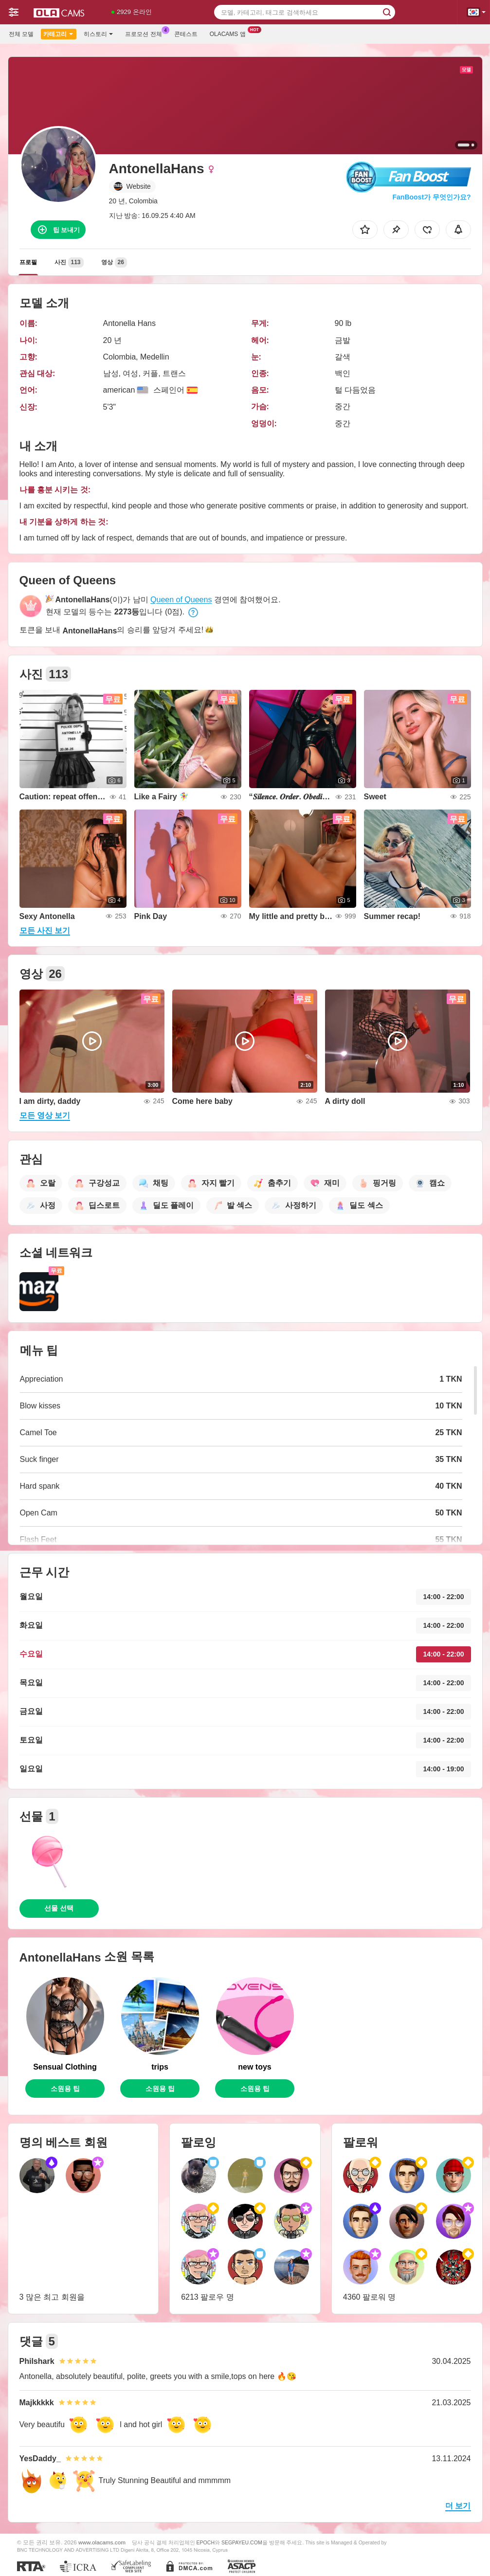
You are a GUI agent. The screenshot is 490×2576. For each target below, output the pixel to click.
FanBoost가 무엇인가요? (432, 197)
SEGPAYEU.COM (241, 2542)
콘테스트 (186, 34)
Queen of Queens (181, 599)
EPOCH (206, 2542)
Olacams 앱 (230, 33)
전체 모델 (21, 34)
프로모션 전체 (145, 33)
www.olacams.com (102, 2542)
